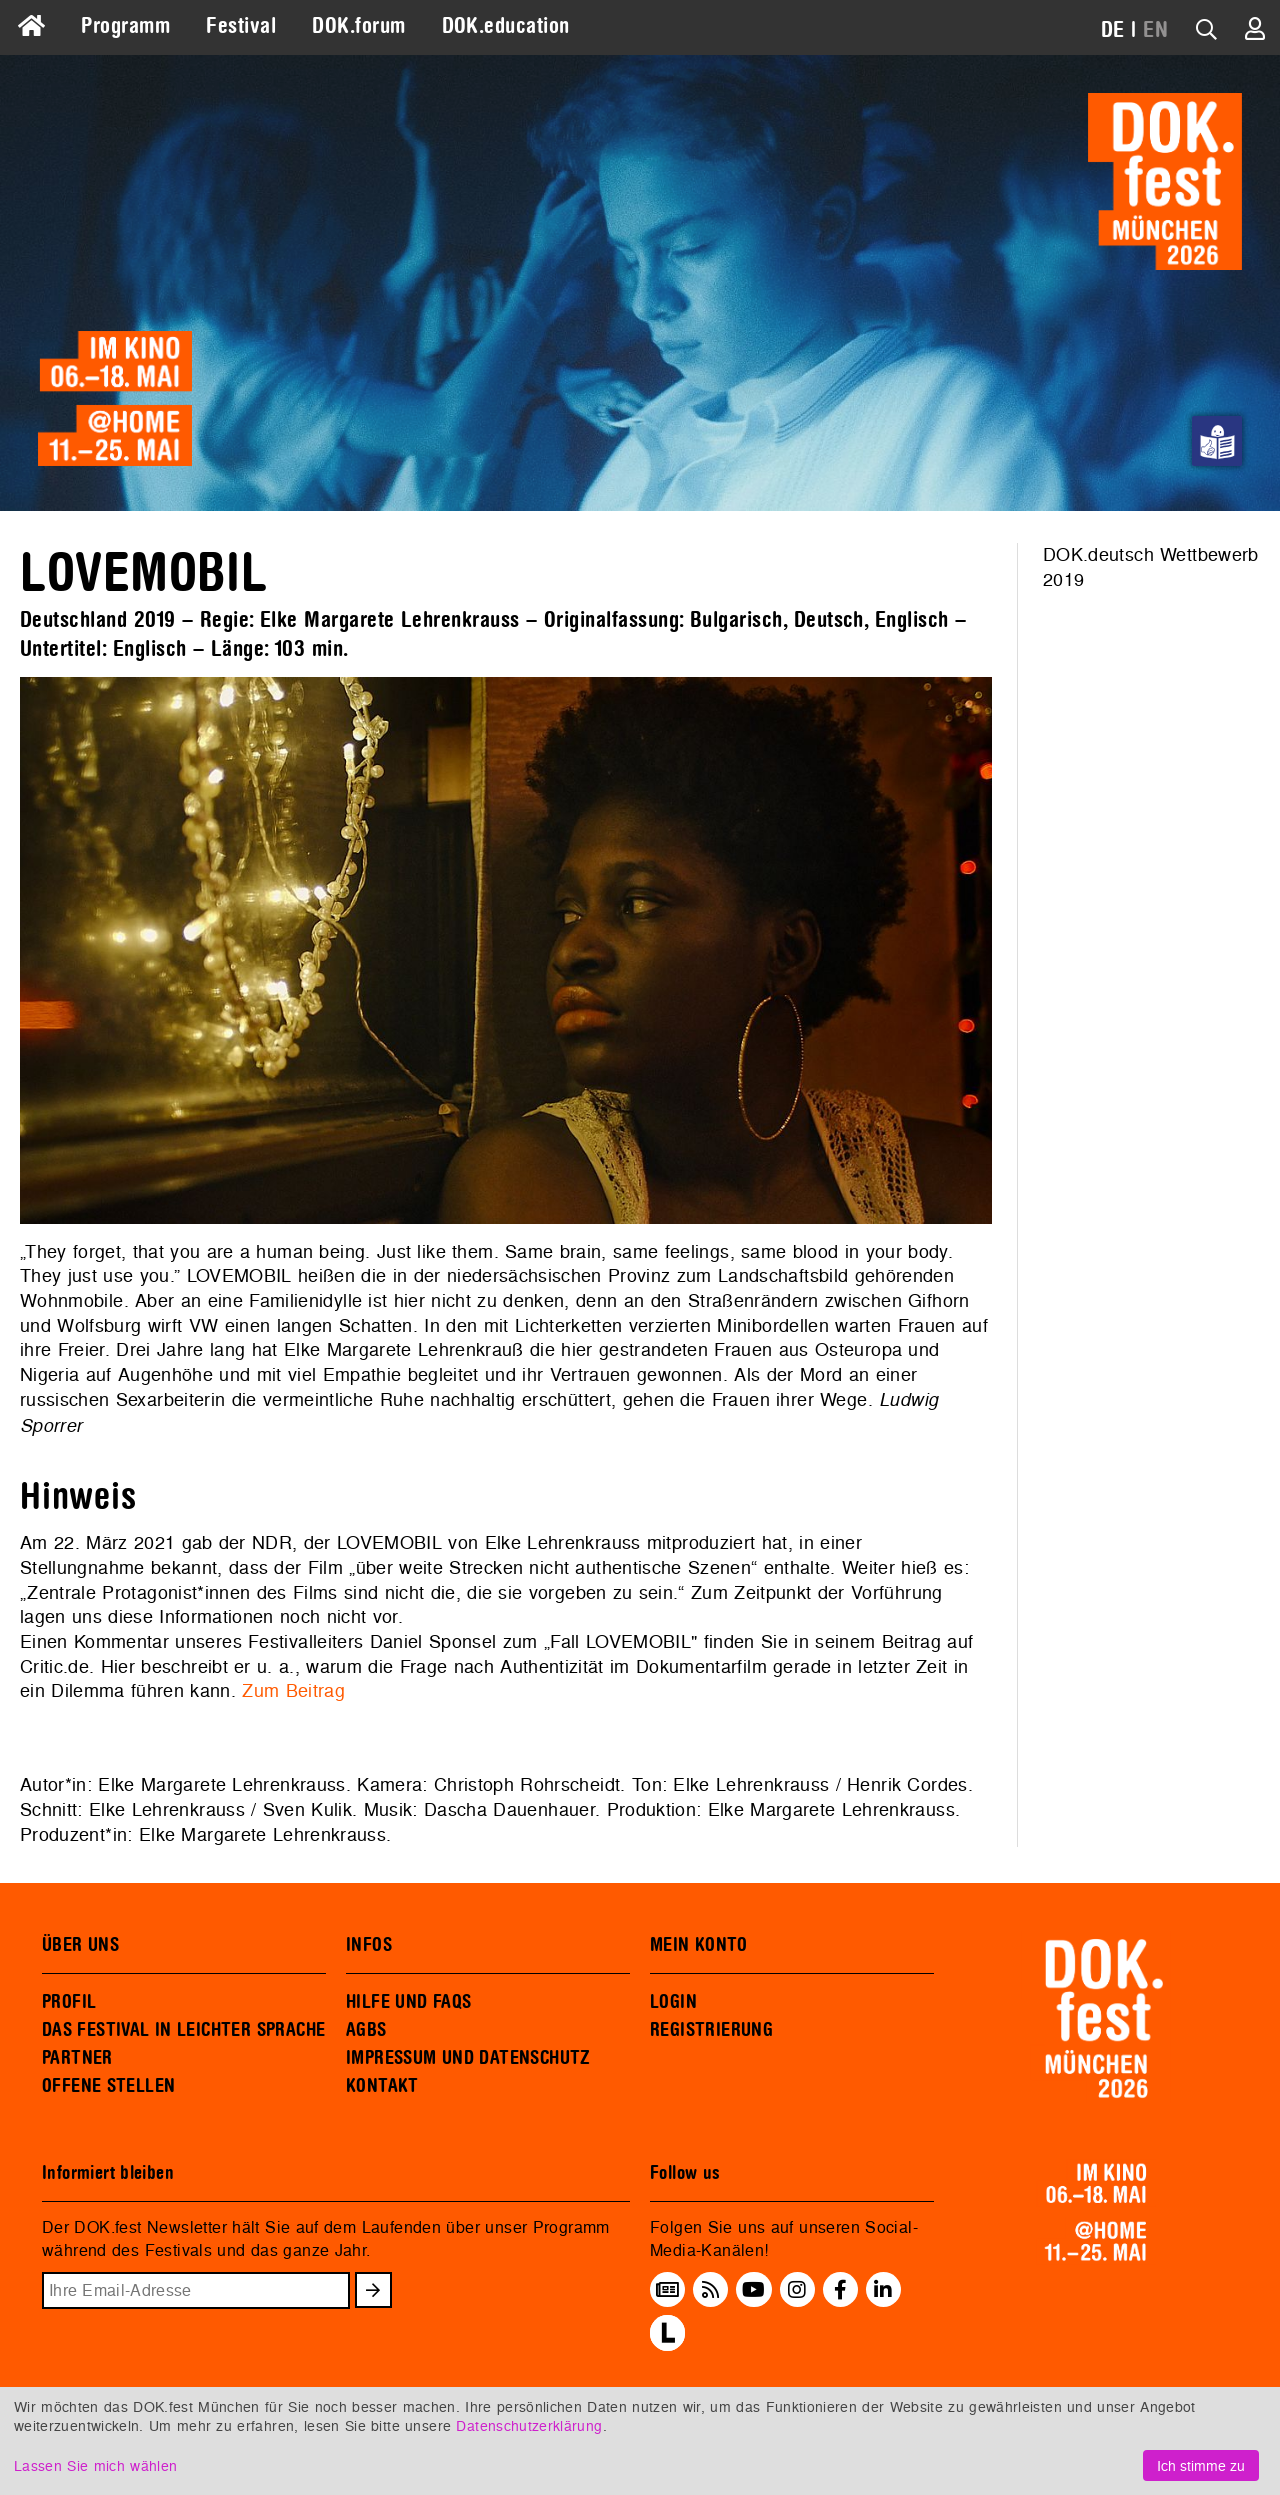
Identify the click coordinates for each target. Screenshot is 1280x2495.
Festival (241, 26)
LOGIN (673, 2002)
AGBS (366, 2030)
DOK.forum (358, 26)
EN (1155, 30)
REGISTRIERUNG (711, 2030)
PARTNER (77, 2058)
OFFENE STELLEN (108, 2086)
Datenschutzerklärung (529, 2425)
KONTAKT (382, 2086)
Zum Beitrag (293, 1690)
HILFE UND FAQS (408, 2002)
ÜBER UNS (80, 1945)
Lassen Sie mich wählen (95, 2465)
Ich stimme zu (1201, 2465)
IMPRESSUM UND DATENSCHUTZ (468, 2058)
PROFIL (69, 2002)
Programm (125, 26)
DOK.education (506, 26)
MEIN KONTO (699, 1945)
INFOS (369, 1945)
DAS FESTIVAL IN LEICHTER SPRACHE (183, 2030)
